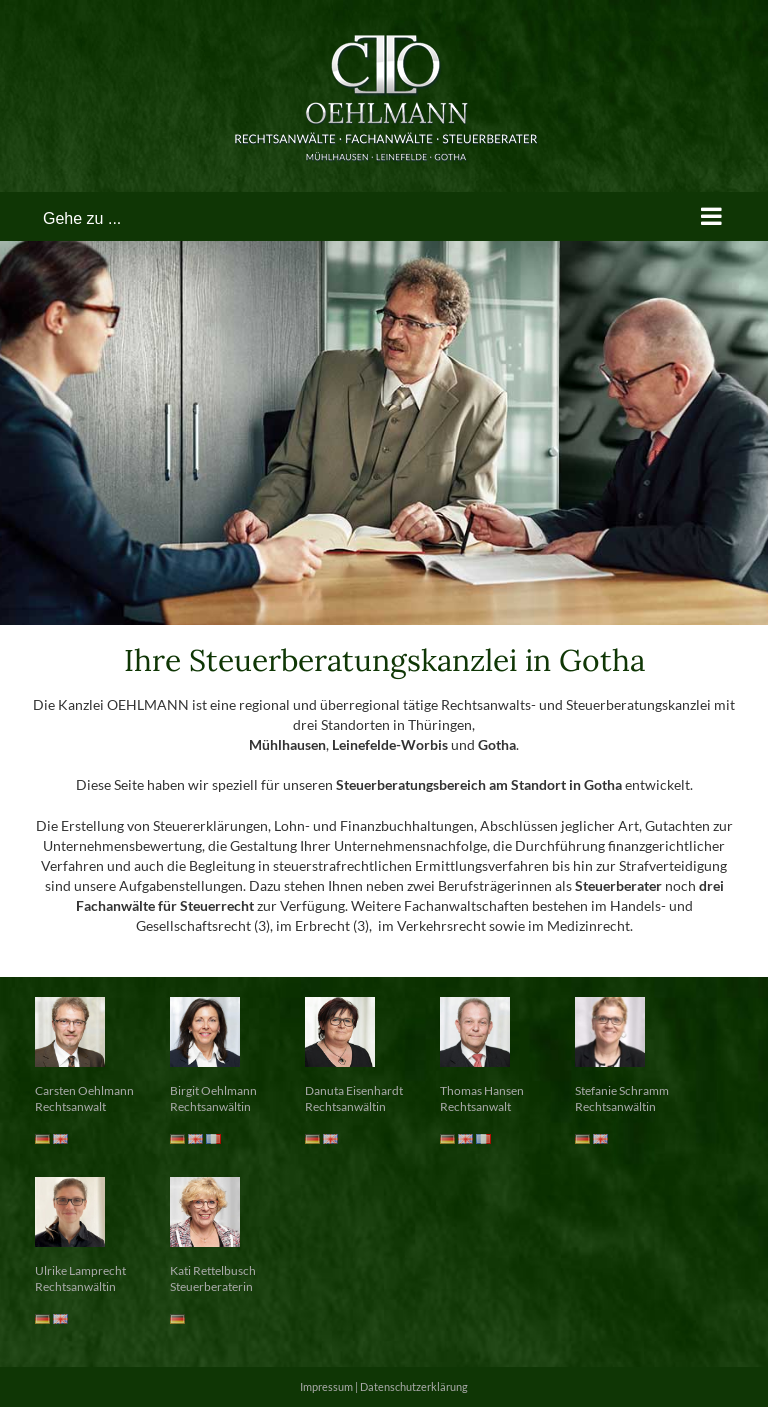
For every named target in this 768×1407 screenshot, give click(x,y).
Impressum (326, 1386)
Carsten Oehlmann (84, 1090)
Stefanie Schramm (622, 1090)
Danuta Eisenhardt (354, 1090)
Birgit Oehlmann (213, 1090)
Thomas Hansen (482, 1090)
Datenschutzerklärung (414, 1386)
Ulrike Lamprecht (80, 1270)
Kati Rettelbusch (213, 1270)
